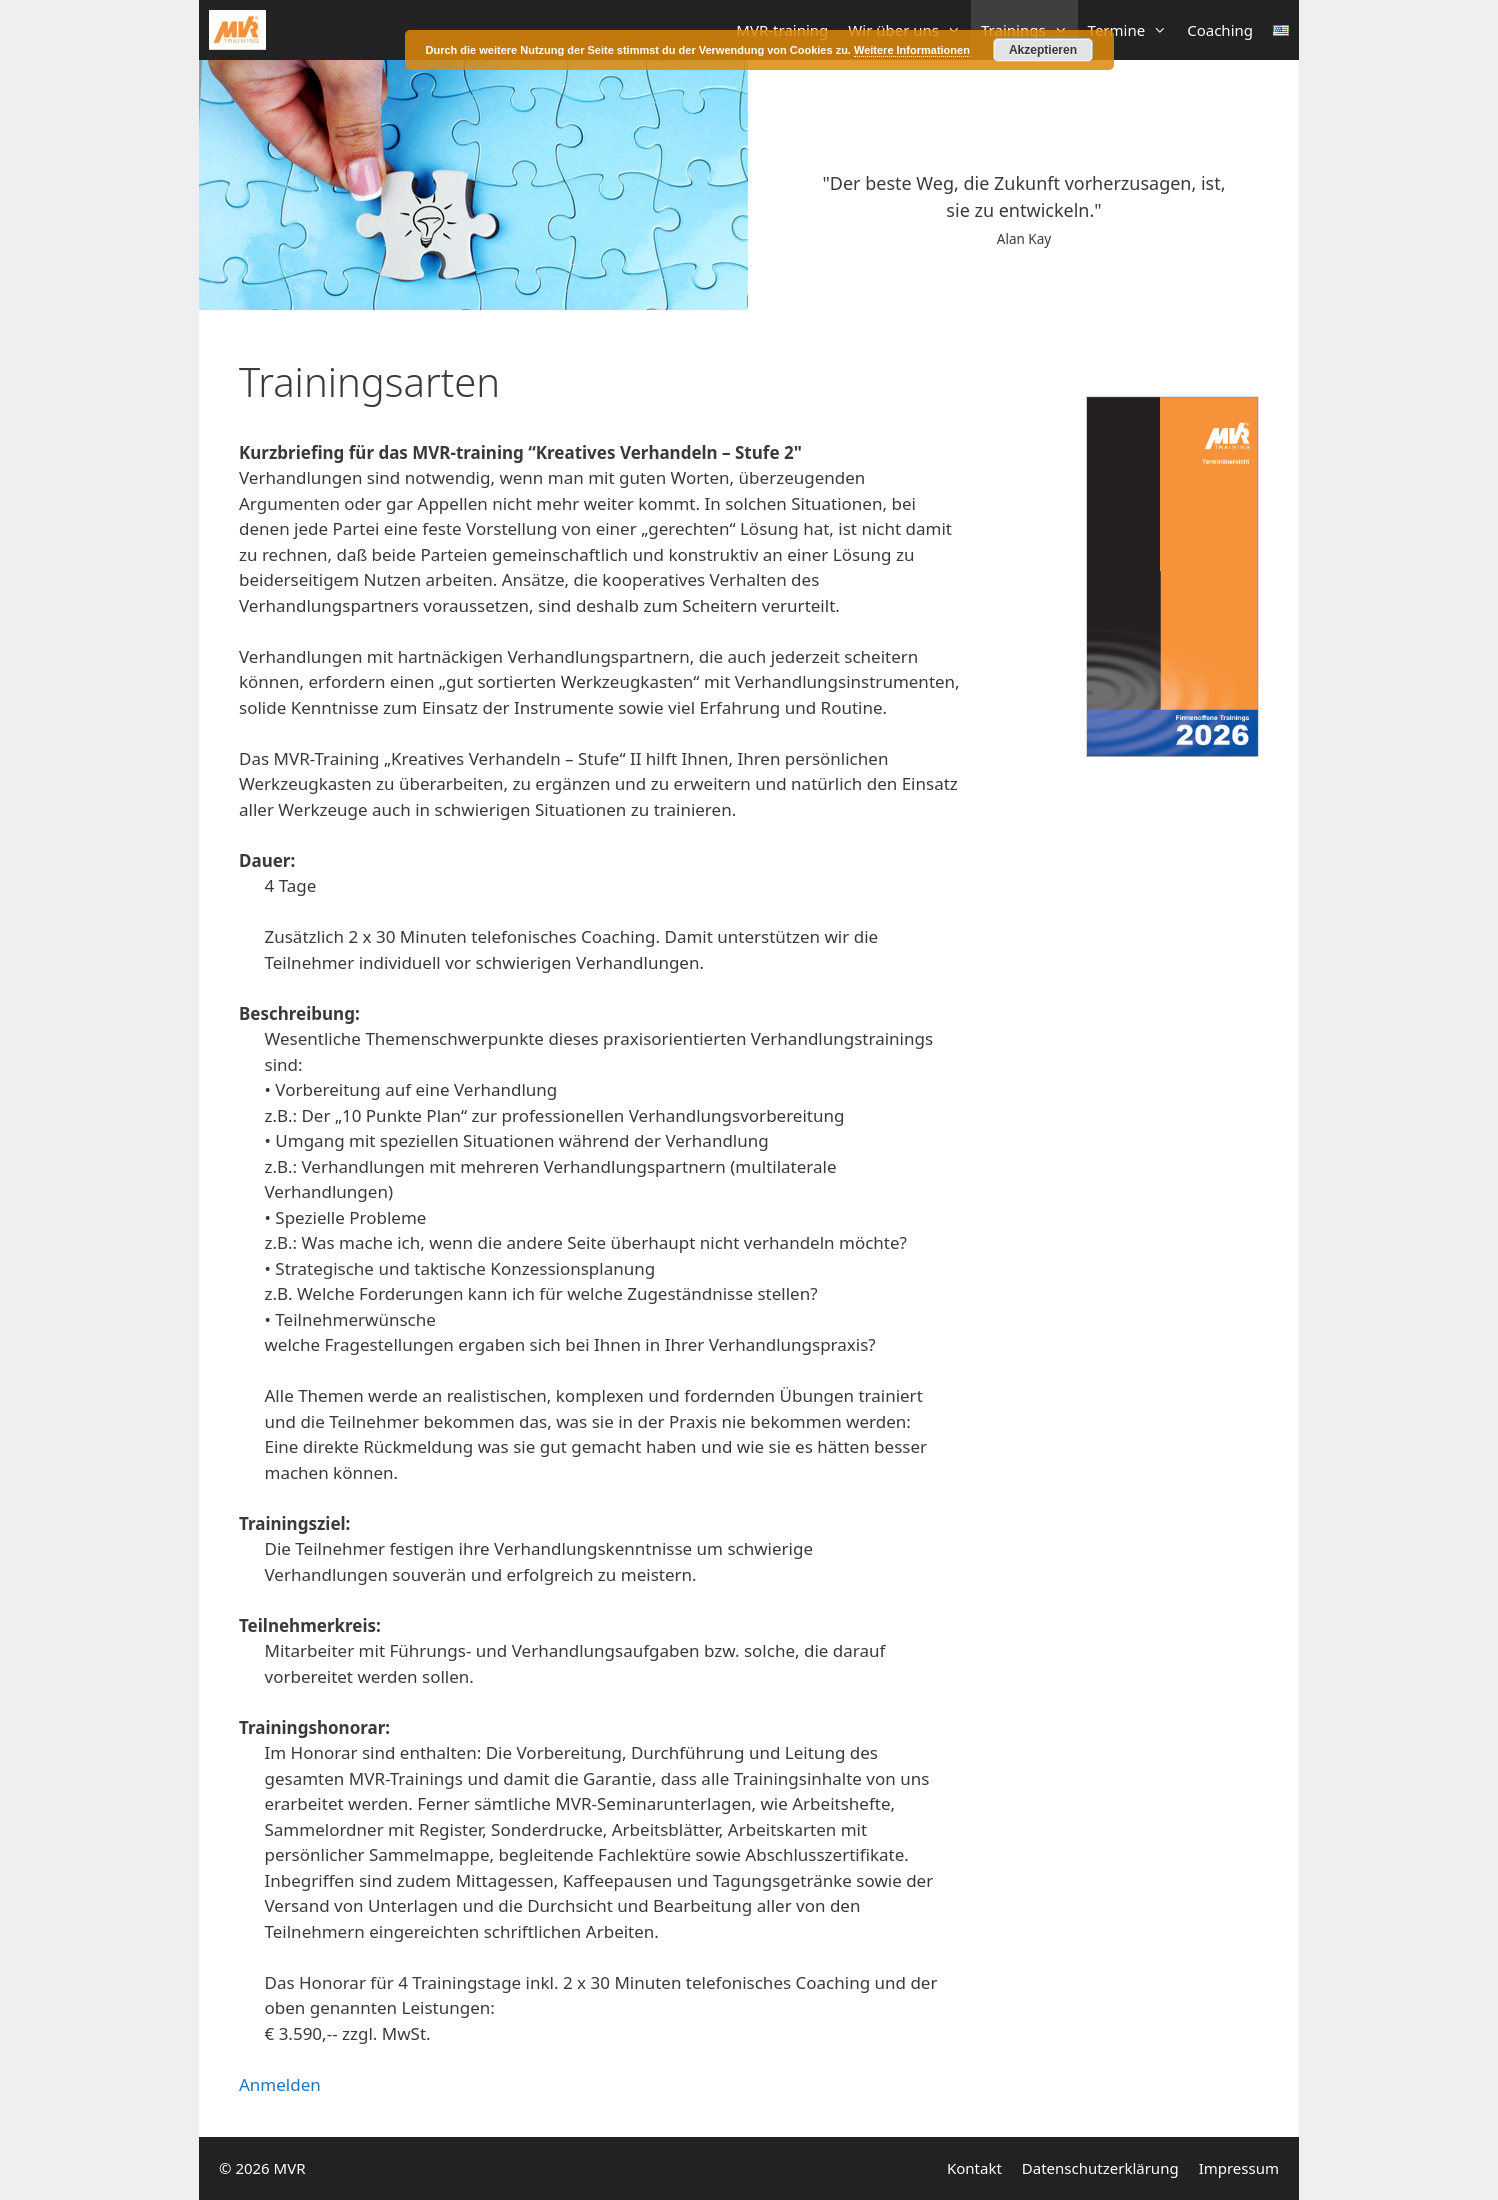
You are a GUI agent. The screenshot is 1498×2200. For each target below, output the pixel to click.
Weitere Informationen (912, 50)
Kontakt (974, 2168)
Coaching (1220, 30)
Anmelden (280, 2084)
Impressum (1239, 2168)
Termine (1133, 30)
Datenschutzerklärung (1100, 2168)
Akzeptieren (1043, 50)
